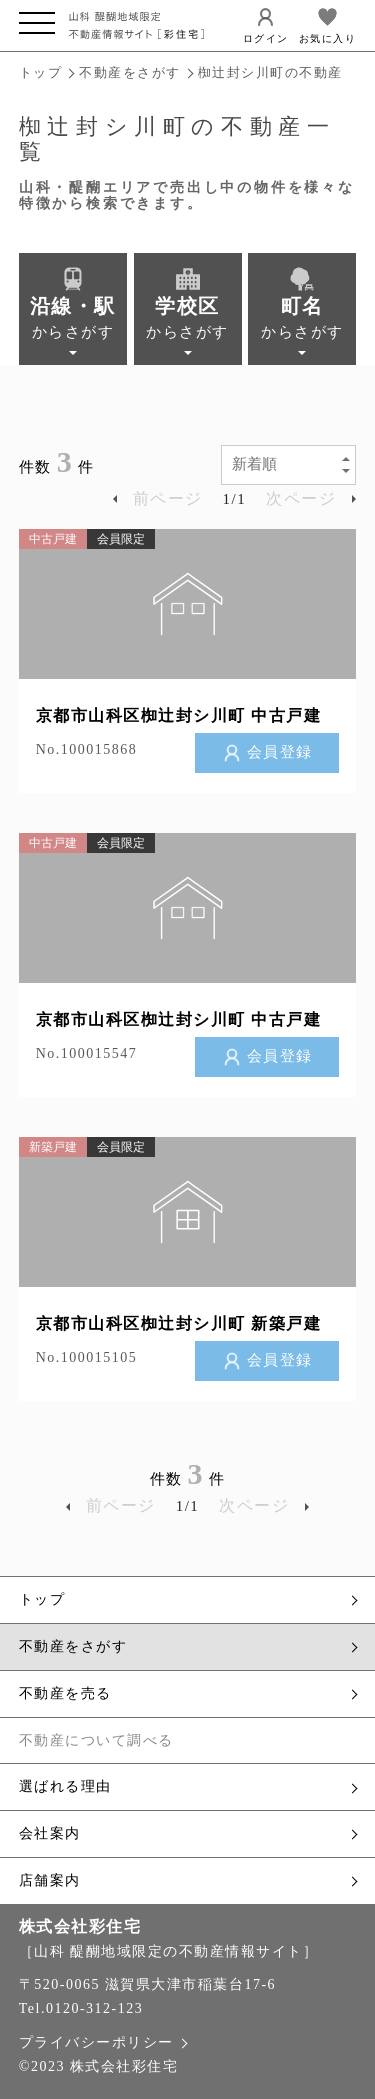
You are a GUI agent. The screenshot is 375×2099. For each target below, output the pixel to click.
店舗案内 (188, 1881)
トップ (41, 72)
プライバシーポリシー (102, 2043)
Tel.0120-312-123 (81, 2008)
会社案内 (188, 1834)
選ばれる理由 (188, 1787)
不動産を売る (188, 1694)
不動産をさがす (130, 72)
